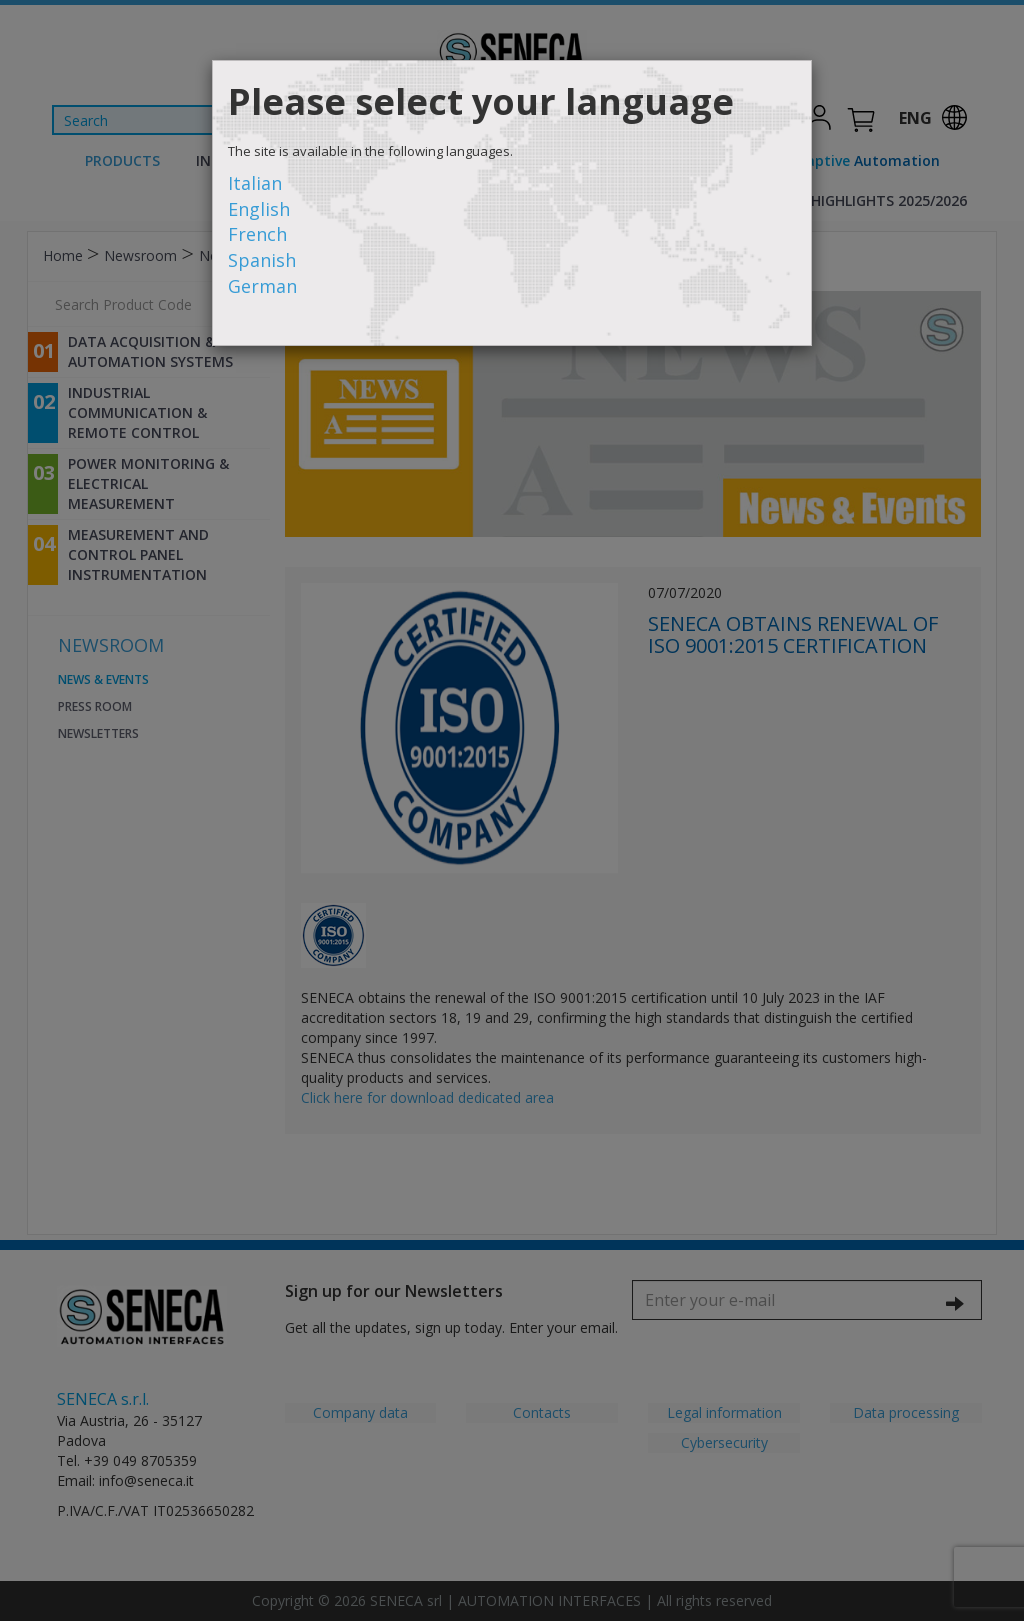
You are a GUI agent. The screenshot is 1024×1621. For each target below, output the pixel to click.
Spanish (262, 260)
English (259, 209)
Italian (255, 183)
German (262, 286)
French (257, 234)
